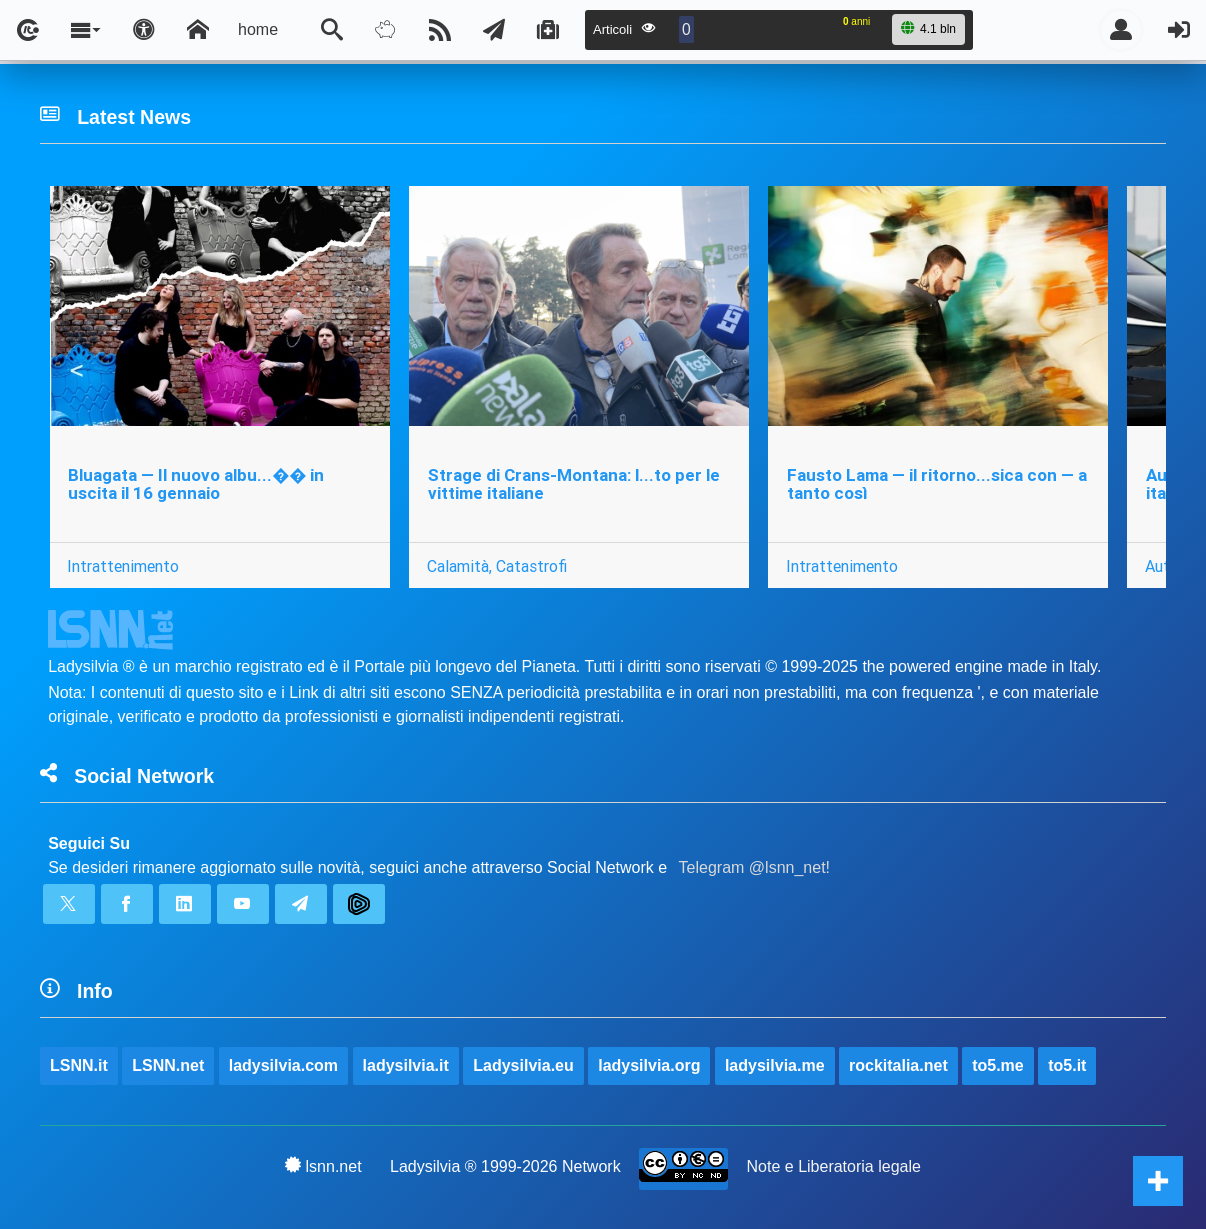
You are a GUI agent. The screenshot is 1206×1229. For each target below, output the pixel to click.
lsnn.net (323, 1166)
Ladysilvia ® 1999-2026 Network (505, 1166)
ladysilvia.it (406, 1065)
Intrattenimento (123, 566)
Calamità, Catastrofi (497, 566)
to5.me (998, 1065)
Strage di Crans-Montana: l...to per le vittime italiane (574, 484)
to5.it (1067, 1065)
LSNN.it (79, 1065)
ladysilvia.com (283, 1065)
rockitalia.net (898, 1065)
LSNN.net (168, 1065)
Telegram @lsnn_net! (754, 867)
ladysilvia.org (649, 1065)
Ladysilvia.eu (523, 1065)
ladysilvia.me (775, 1065)
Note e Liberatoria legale (834, 1166)
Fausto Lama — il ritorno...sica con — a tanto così (937, 484)
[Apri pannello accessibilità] (144, 30)
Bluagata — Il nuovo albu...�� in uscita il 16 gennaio (196, 484)
